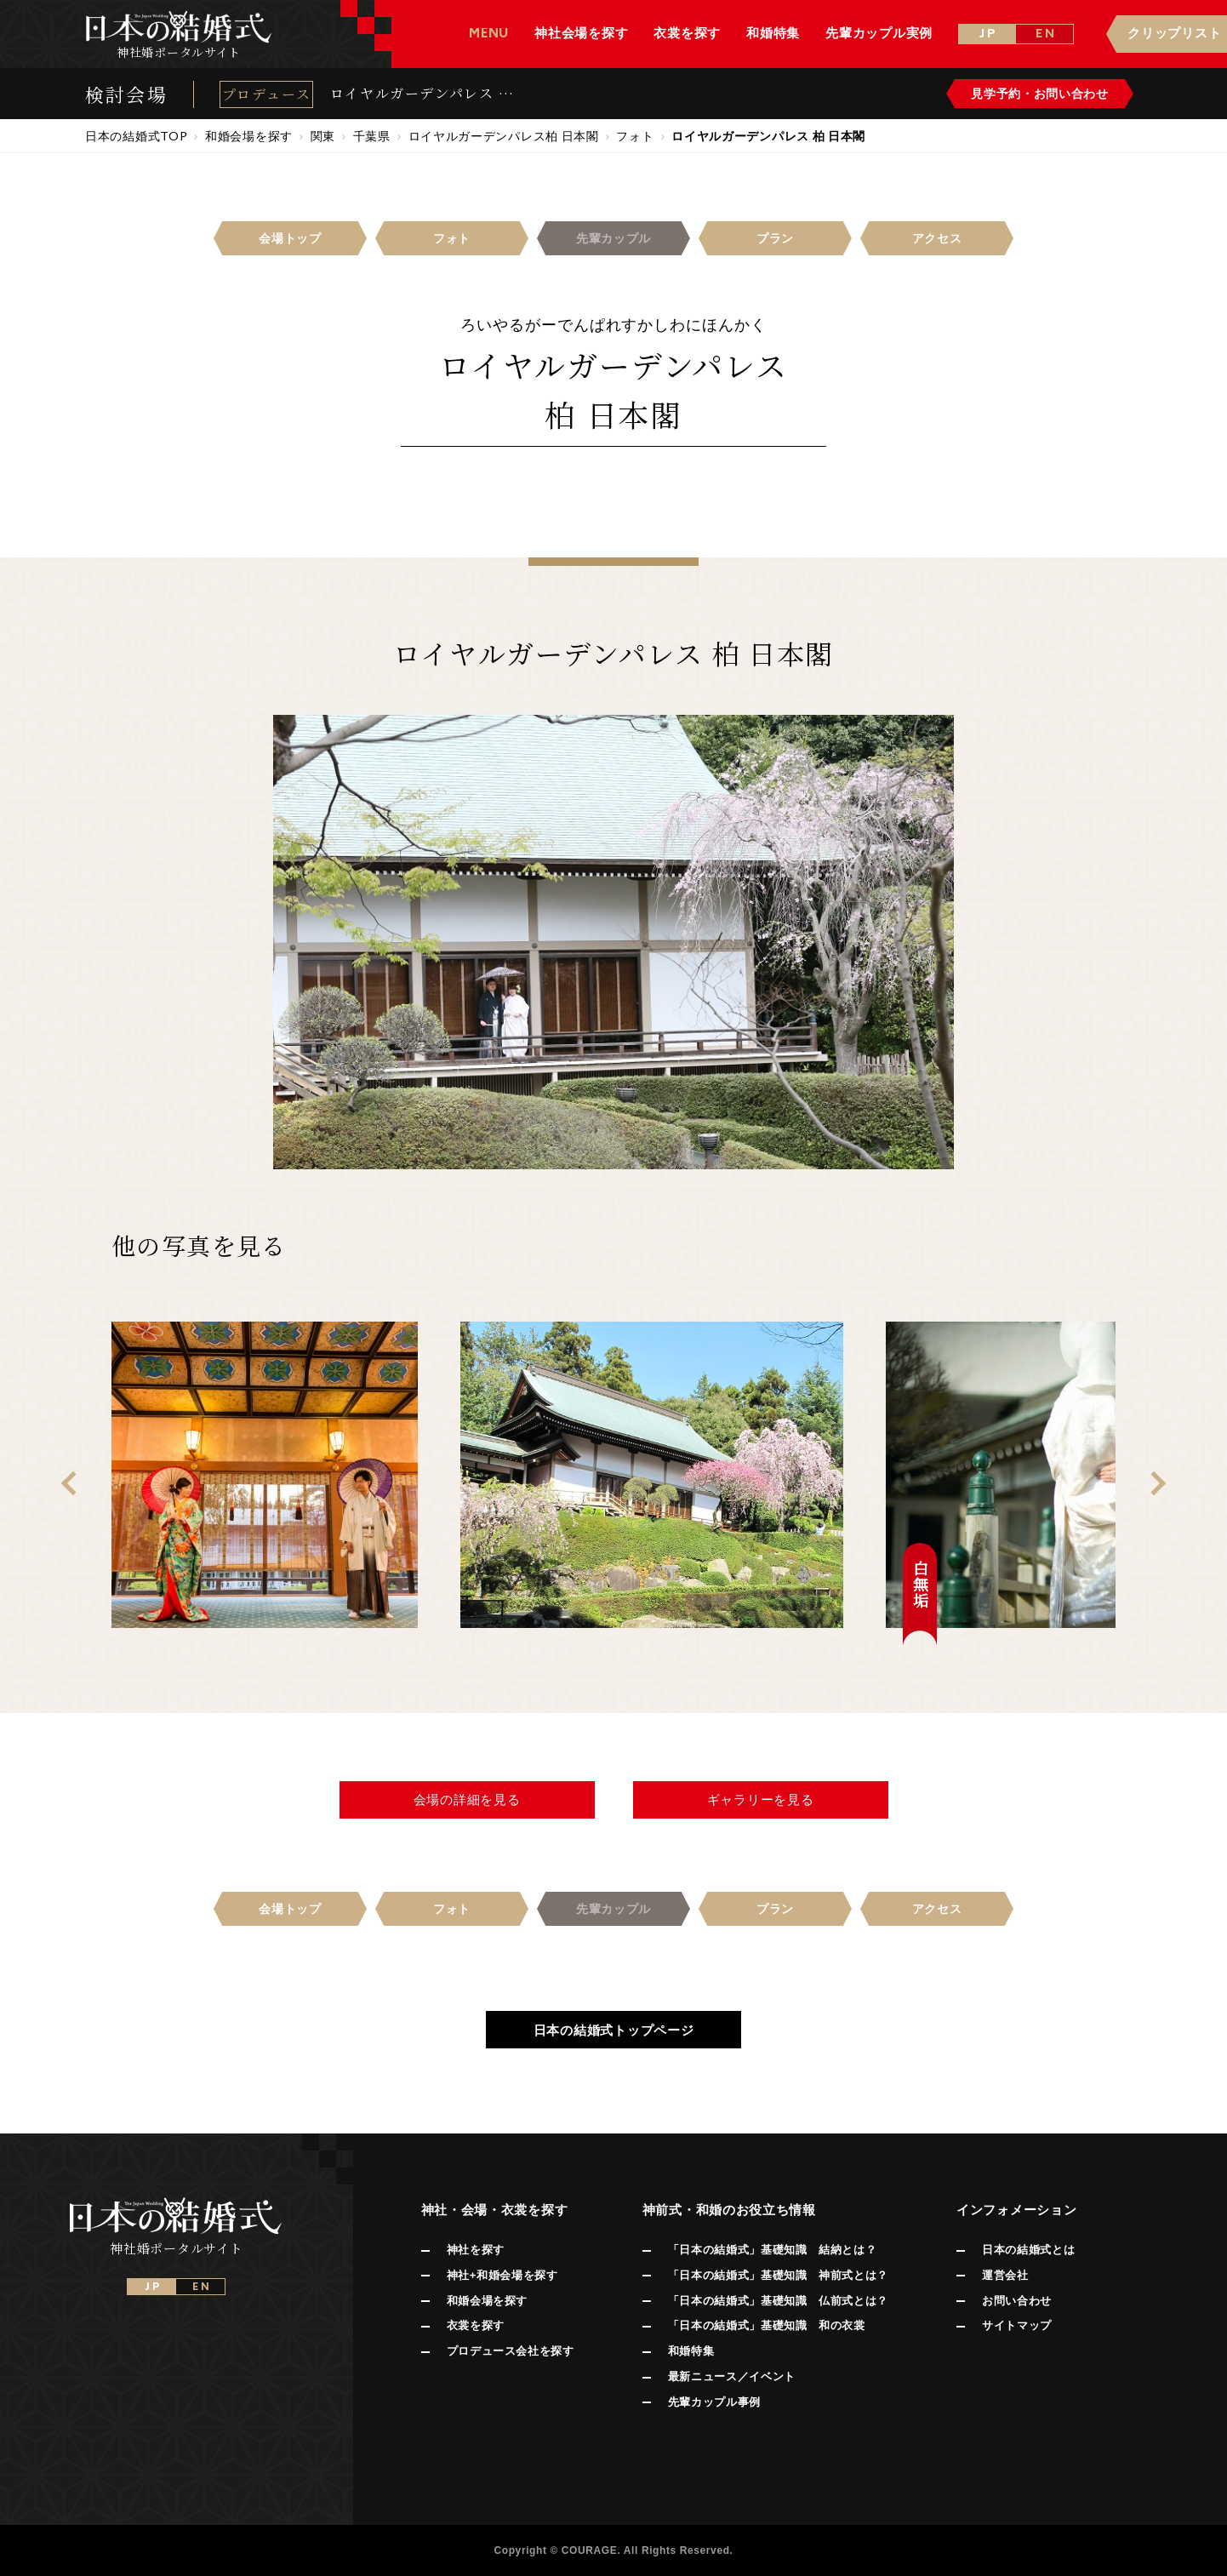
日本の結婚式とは (1028, 2249)
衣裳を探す (476, 2325)
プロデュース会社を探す (510, 2351)
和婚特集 (691, 2351)
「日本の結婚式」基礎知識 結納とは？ (772, 2249)
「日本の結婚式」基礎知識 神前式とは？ (778, 2275)
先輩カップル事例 (714, 2402)
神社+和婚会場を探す (502, 2275)
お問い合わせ (1017, 2300)
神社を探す (476, 2249)
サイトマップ (1017, 2325)
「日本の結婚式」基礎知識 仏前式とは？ (778, 2300)
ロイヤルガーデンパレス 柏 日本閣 (422, 93)
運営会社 (1005, 2275)
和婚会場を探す (487, 2300)
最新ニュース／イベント (732, 2376)
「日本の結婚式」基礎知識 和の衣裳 (766, 2325)
